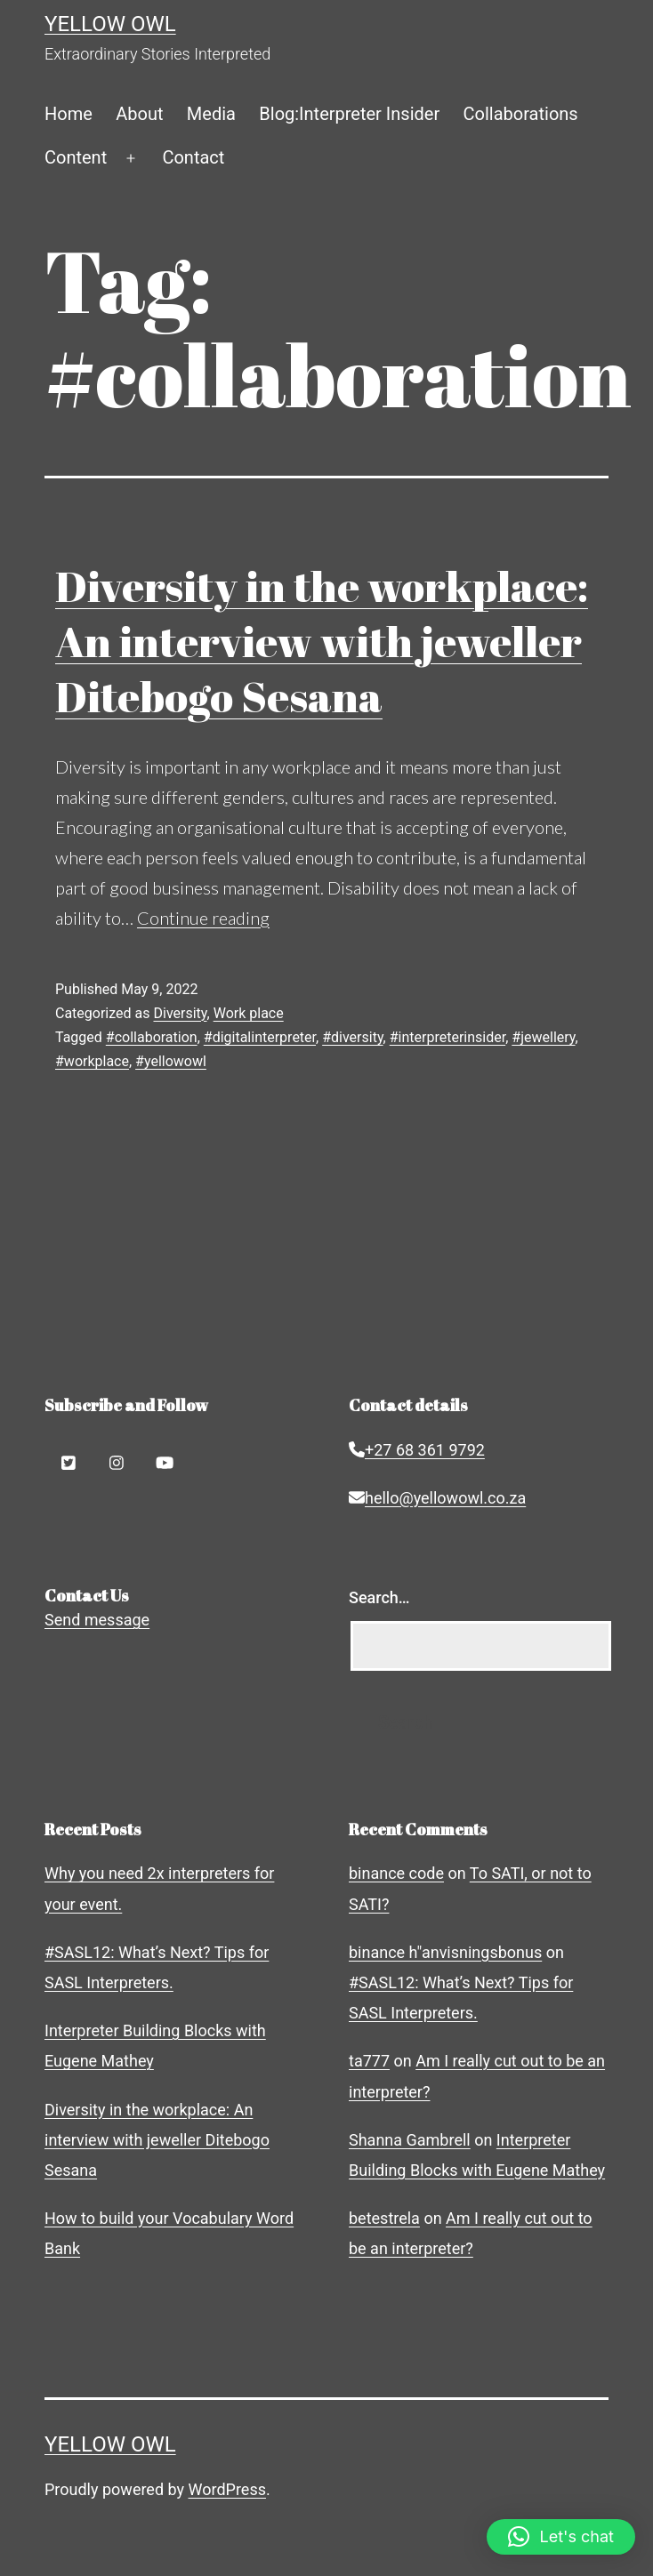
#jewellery (543, 1037)
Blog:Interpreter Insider (349, 113)
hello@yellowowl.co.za (445, 1498)
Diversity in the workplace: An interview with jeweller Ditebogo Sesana (321, 641)
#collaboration (152, 1037)
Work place (249, 1013)
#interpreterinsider (447, 1037)
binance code (396, 1873)
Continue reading (203, 917)
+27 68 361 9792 (425, 1449)
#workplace (92, 1061)
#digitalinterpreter (260, 1037)
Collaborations (521, 113)
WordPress (227, 2489)
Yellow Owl (110, 24)
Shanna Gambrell (410, 2140)
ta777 (369, 2060)
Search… (379, 1597)
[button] (561, 2537)
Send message (96, 1619)
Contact (193, 157)
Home (68, 113)
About (139, 113)
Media (211, 113)
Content (75, 157)
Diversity (179, 1013)
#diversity (352, 1037)
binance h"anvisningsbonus (445, 1952)
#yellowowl (170, 1061)
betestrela (384, 2218)
